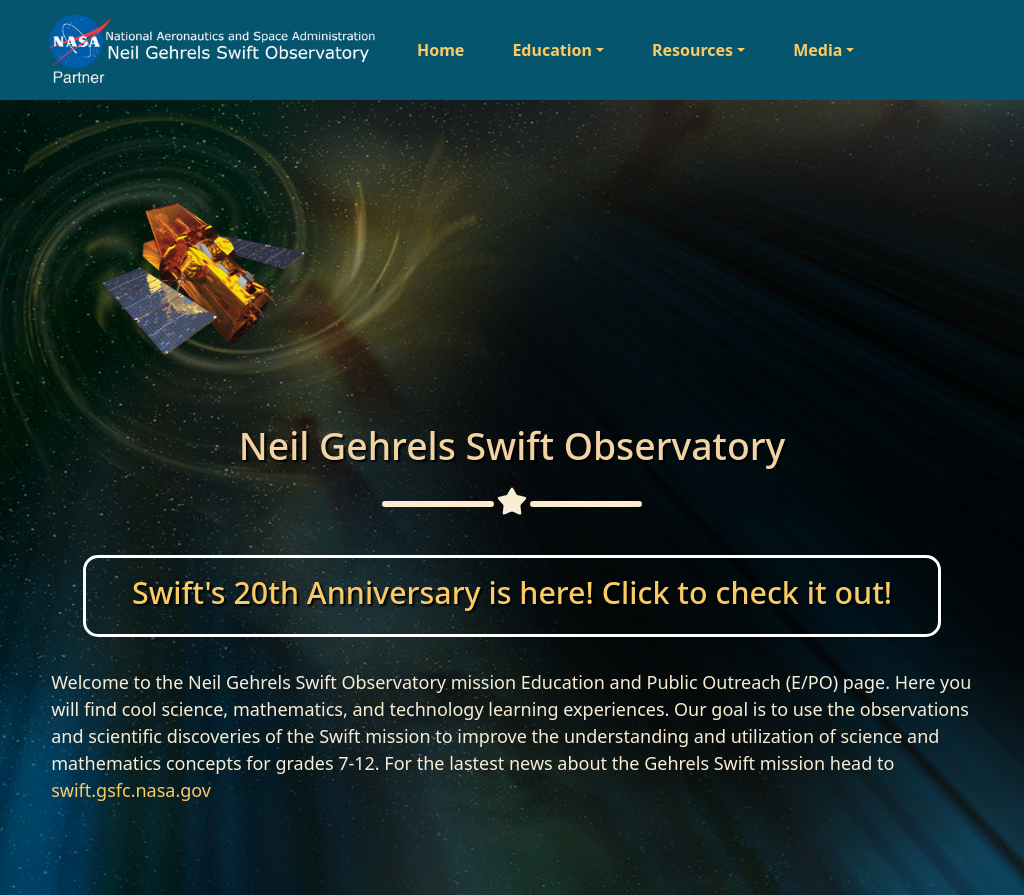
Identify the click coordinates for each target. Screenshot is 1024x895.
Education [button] (551, 50)
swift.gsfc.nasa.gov (131, 790)
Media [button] (817, 50)
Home (440, 50)
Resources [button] (692, 50)
